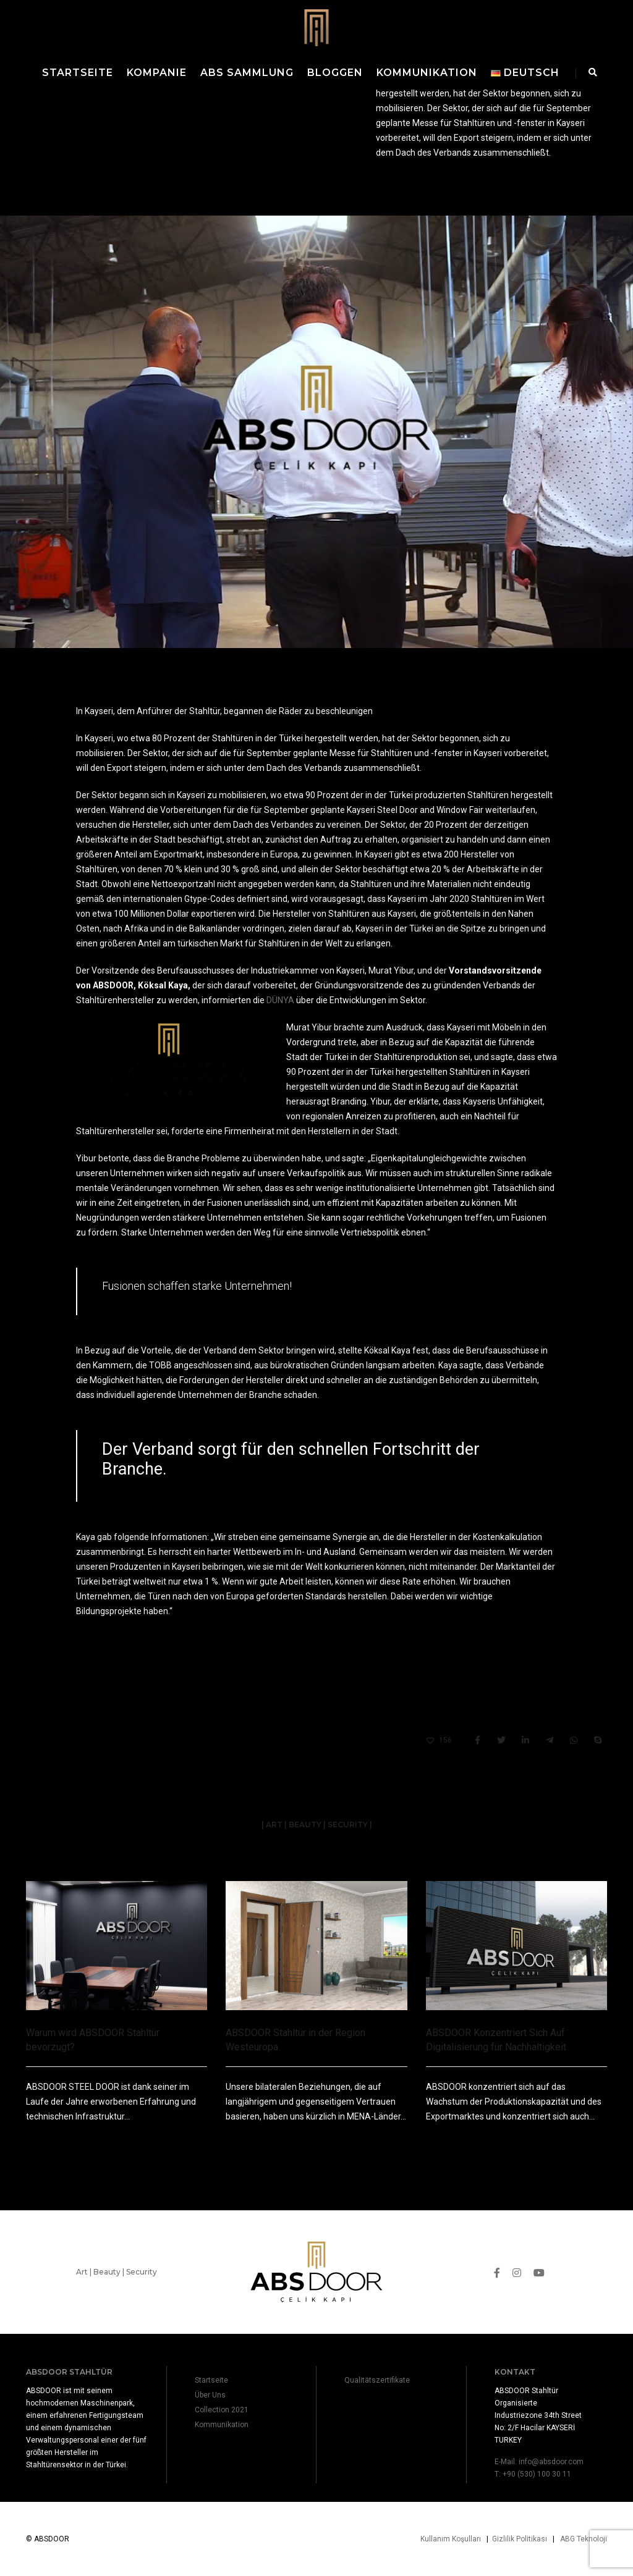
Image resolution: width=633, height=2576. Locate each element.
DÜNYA (280, 1000)
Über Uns (210, 2395)
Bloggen (335, 72)
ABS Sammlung (247, 72)
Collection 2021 (222, 2410)
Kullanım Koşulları (450, 2539)
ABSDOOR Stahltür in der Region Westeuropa (295, 2040)
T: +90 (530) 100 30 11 (533, 2474)
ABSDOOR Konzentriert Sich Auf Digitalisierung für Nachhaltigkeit (496, 2040)
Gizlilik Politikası (519, 2539)
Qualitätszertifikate (377, 2380)
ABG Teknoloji (583, 2539)
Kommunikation (426, 72)
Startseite (77, 72)
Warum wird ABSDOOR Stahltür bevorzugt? (92, 2040)
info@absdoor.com (551, 2461)
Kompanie (157, 72)
